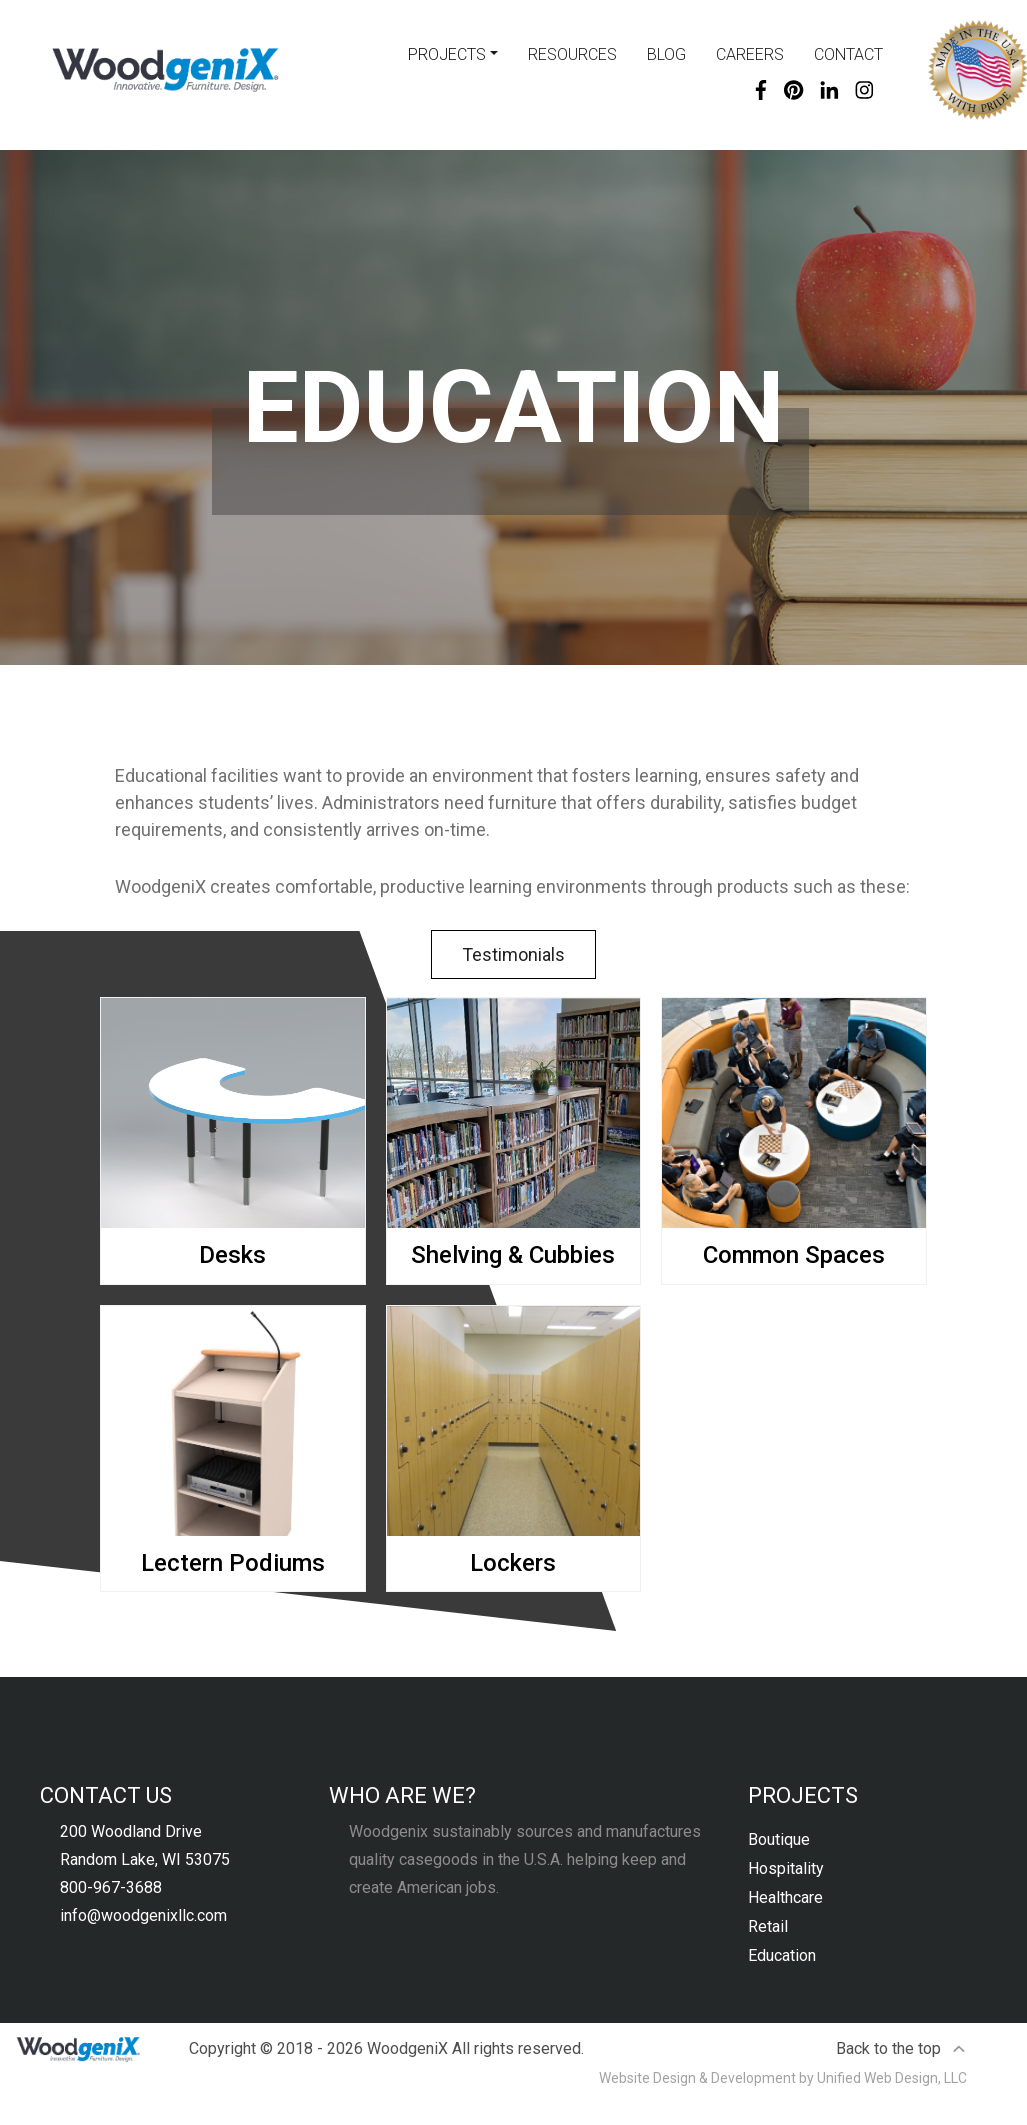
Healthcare (785, 1897)
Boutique (779, 1839)
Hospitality (786, 1868)
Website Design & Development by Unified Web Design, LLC (783, 2078)
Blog (666, 54)
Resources (572, 54)
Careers (750, 54)
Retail (768, 1926)
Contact (848, 54)
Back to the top (901, 2048)
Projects (447, 54)
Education (782, 1955)
